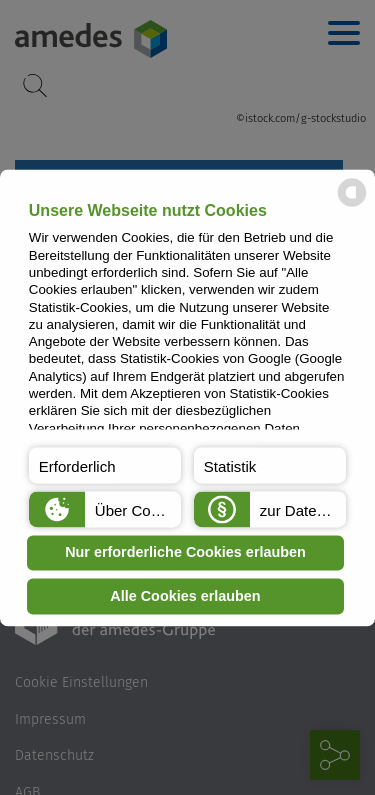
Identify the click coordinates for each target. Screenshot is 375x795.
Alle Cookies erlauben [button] (185, 596)
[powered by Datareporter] (352, 204)
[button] (105, 465)
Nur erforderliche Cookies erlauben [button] (185, 553)
